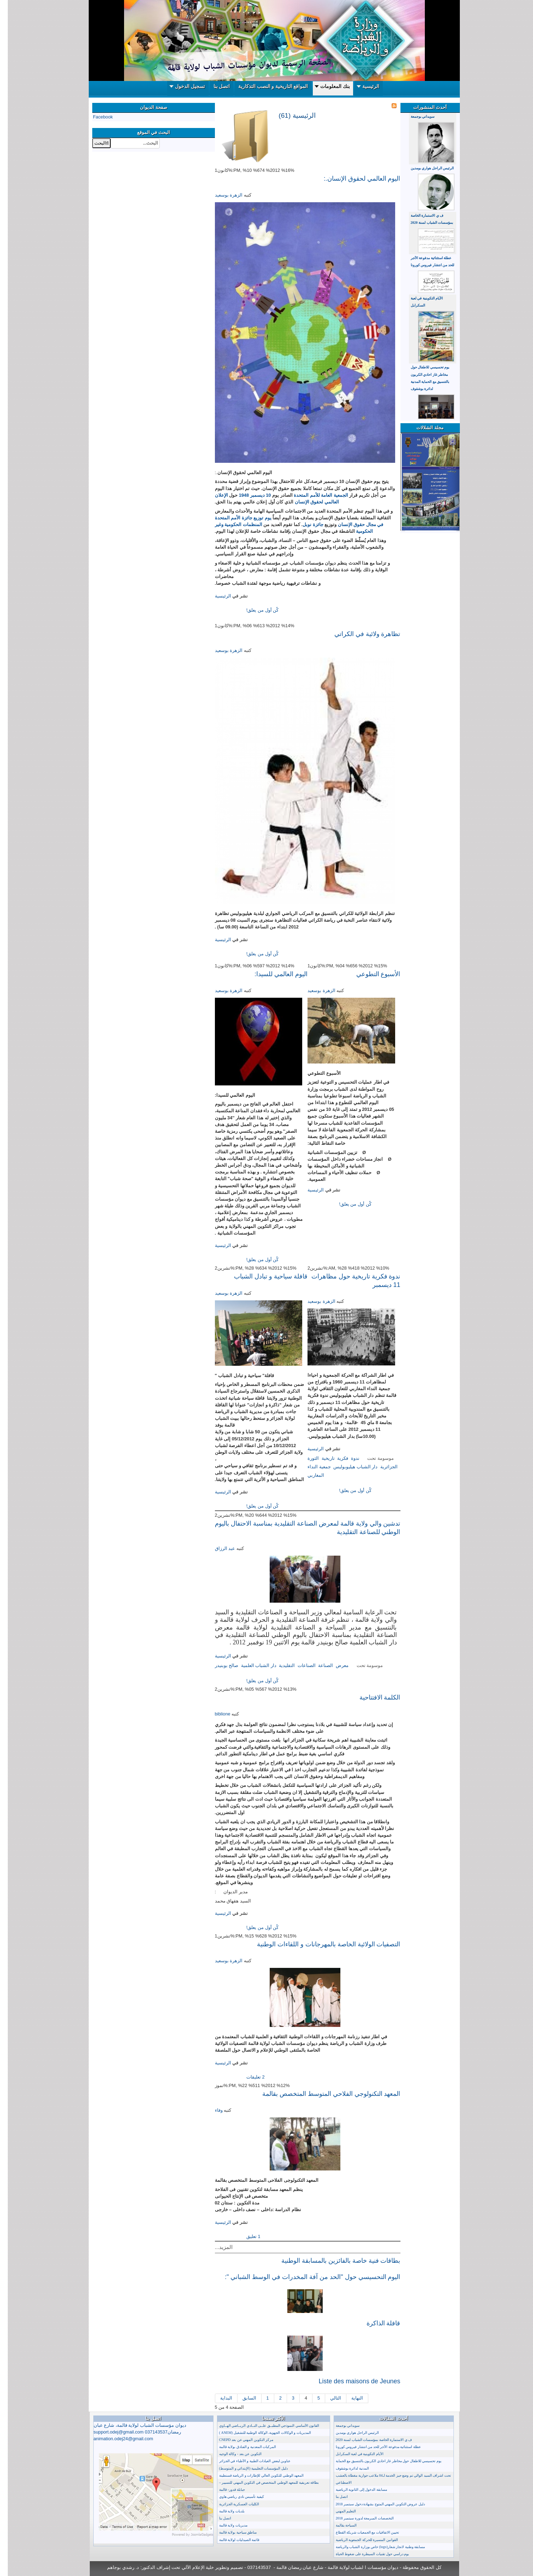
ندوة (347, 1458)
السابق (241, 2398)
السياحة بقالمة (338, 2525)
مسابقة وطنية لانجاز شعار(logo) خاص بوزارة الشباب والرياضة (372, 2547)
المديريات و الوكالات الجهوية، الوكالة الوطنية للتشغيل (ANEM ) (257, 2433)
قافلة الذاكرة (376, 2323)
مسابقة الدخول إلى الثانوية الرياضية (353, 2490)
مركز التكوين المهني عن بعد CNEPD (238, 2440)
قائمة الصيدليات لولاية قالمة (231, 2540)
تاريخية (320, 1458)
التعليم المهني (338, 2511)
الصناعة (317, 1665)
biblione (215, 1714)
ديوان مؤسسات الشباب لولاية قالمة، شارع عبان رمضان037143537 (132, 2432)
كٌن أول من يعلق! (254, 610)
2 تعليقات (247, 2077)
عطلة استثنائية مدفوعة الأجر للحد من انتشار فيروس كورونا (370, 2447)
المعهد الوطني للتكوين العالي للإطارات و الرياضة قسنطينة (253, 2475)
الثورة (305, 1458)
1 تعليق (244, 2236)
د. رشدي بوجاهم (115, 2567)
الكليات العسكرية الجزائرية (231, 2504)
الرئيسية (215, 596)
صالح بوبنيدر (219, 1665)
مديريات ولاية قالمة (225, 2525)
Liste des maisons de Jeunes (352, 2381)
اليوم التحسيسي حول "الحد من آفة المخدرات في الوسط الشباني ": (304, 2276)
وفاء (211, 2110)
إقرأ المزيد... (222, 610)
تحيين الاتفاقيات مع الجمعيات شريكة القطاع (360, 2532)
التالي (327, 2398)
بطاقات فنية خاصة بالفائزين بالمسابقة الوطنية (333, 2260)
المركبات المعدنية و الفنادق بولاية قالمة (240, 2447)
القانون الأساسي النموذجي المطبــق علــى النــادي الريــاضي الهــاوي (261, 2426)
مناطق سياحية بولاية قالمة (230, 2532)
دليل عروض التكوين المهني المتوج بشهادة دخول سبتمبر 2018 (372, 2504)
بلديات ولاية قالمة (224, 2511)
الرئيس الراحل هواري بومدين (424, 168)
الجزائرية (381, 1466)
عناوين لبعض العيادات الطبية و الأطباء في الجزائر (247, 2461)
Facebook (95, 117)
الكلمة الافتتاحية (372, 1697)
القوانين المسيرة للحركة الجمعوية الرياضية (359, 2540)
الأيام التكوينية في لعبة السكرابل (352, 2454)
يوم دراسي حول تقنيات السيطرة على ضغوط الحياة (365, 2554)
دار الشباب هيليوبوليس (348, 1466)
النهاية (349, 2398)
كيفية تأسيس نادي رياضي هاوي (233, 2497)
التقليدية (279, 1665)
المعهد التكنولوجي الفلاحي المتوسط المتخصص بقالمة (323, 2093)
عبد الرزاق (217, 1548)
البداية (218, 2398)
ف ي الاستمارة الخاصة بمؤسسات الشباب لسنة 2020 (366, 2440)
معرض (334, 1665)
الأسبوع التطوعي (370, 974)
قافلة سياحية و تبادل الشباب (263, 1276)
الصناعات (299, 1665)
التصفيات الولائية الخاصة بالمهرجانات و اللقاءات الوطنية (321, 1944)
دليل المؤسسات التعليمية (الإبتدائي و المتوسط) (245, 2468)
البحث (94, 143)
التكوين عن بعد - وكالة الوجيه (232, 2454)
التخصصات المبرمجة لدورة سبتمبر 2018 (357, 2518)
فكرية (334, 1458)
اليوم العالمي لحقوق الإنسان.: (354, 178)
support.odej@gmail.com (111, 2432)
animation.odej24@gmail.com (116, 2438)
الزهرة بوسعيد (221, 195)
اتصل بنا (217, 2518)
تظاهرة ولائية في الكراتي (360, 633)
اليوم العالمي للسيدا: (273, 974)
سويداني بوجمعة (415, 116)
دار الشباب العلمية (251, 1665)
